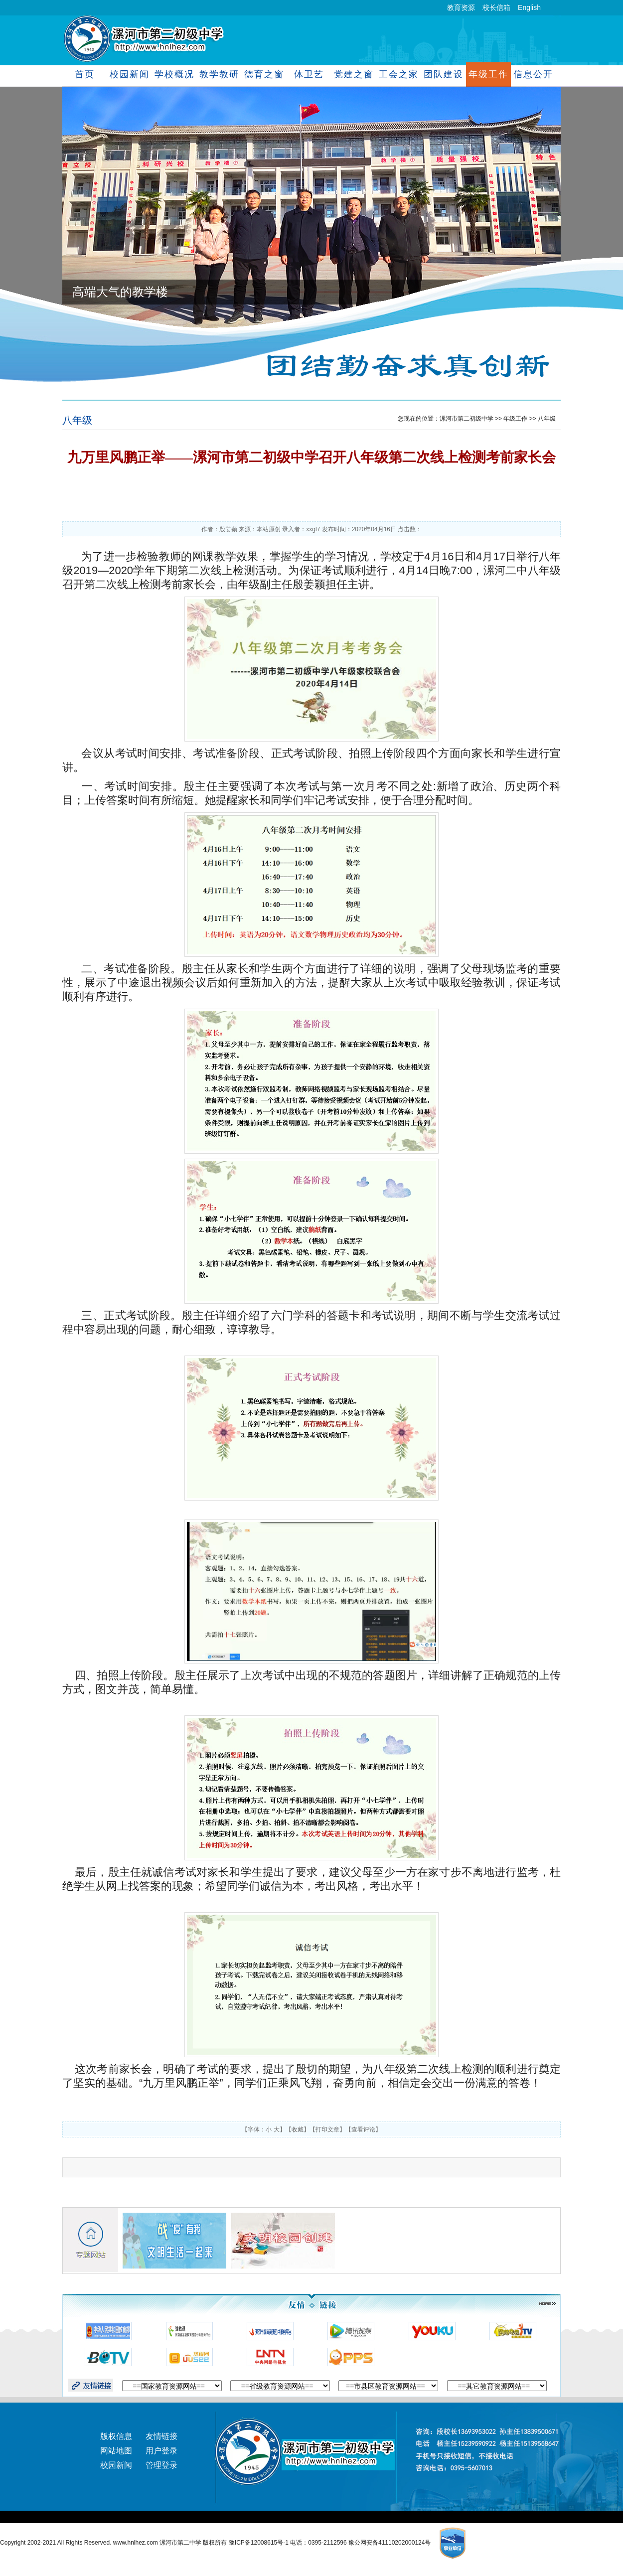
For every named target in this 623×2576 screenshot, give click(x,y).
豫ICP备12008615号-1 (259, 2542)
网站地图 (116, 2450)
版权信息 (116, 2436)
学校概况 (174, 74)
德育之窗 (264, 74)
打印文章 (327, 2129)
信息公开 (533, 74)
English (529, 7)
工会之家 (398, 74)
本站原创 (269, 529)
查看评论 (363, 2129)
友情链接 (161, 2436)
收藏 (298, 2129)
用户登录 (161, 2450)
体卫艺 (308, 74)
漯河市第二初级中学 (466, 418)
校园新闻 (129, 74)
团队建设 (443, 74)
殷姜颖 (228, 529)
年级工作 (488, 74)
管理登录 (161, 2465)
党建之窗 (353, 74)
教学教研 (219, 74)
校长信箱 (496, 7)
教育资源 (461, 7)
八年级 (77, 420)
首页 (85, 74)
